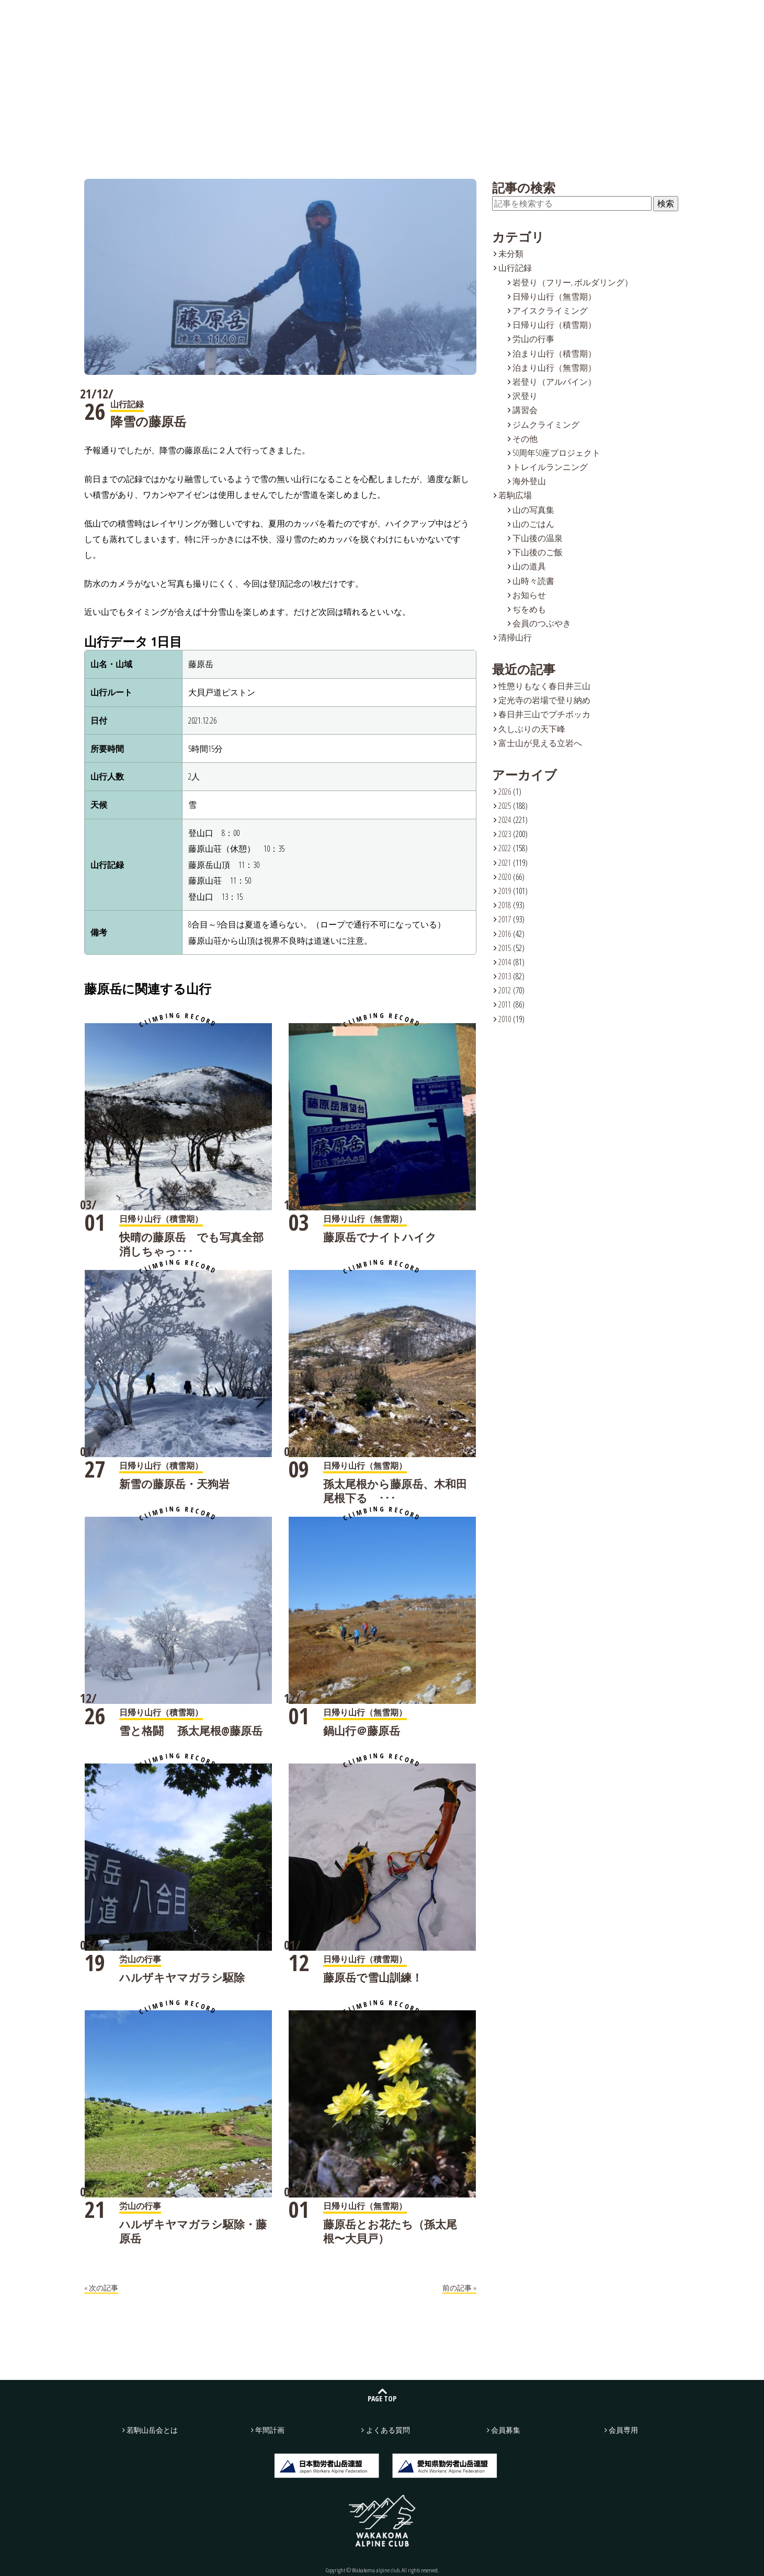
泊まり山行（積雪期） (554, 353)
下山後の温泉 (537, 538)
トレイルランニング (550, 467)
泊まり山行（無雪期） (554, 367)
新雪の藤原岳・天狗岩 (174, 1483)
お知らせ (529, 595)
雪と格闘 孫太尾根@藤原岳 (191, 1730)
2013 (504, 976)
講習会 (525, 410)
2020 (504, 877)
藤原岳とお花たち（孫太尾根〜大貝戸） (390, 2231)
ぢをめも (529, 609)
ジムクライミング (545, 424)
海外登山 (529, 481)
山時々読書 (533, 581)
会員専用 (623, 2430)
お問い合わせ (623, 17)
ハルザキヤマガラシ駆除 (182, 1977)
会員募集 (716, 17)
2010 (504, 1019)
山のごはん (533, 524)
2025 (504, 805)
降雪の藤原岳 (148, 421)
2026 (504, 791)
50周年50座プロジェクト (556, 453)
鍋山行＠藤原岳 (361, 1730)
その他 (525, 438)
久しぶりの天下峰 (531, 729)
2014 (504, 962)
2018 (504, 905)
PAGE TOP (382, 2398)
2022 (504, 848)
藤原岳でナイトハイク (380, 1237)
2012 (504, 990)
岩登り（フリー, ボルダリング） (572, 282)
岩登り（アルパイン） (554, 381)
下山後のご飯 (537, 552)
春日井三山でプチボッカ (544, 714)
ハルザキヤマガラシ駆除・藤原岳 (193, 2231)
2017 (504, 919)
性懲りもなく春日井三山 (544, 686)
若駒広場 (328, 16)
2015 (504, 948)
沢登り (525, 396)
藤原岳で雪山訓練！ (373, 1977)
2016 (504, 934)
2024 (504, 820)
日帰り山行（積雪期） (554, 324)
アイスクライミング (550, 310)
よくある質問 (487, 16)
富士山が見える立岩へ (540, 743)
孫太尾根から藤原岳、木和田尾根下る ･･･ (395, 1490)
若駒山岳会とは (169, 16)
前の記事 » (459, 2288)
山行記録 (249, 16)
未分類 (510, 253)
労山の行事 (533, 339)
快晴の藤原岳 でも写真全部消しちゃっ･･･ (191, 1244)
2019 (504, 891)
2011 (504, 1004)
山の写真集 (533, 510)
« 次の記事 (101, 2288)
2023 (504, 834)
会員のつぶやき (541, 623)
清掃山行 (515, 637)
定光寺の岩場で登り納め (544, 700)
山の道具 (529, 566)
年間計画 (408, 16)
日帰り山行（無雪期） (554, 296)
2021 (504, 862)
